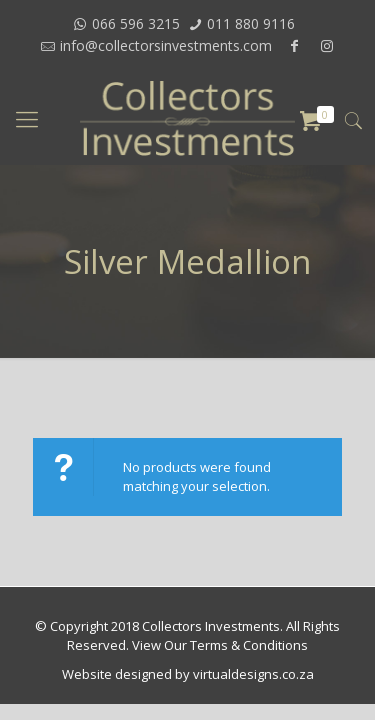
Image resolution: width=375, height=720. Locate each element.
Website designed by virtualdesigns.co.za (188, 674)
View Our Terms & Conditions (220, 645)
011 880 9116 (251, 23)
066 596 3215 (136, 23)
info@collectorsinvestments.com (166, 45)
